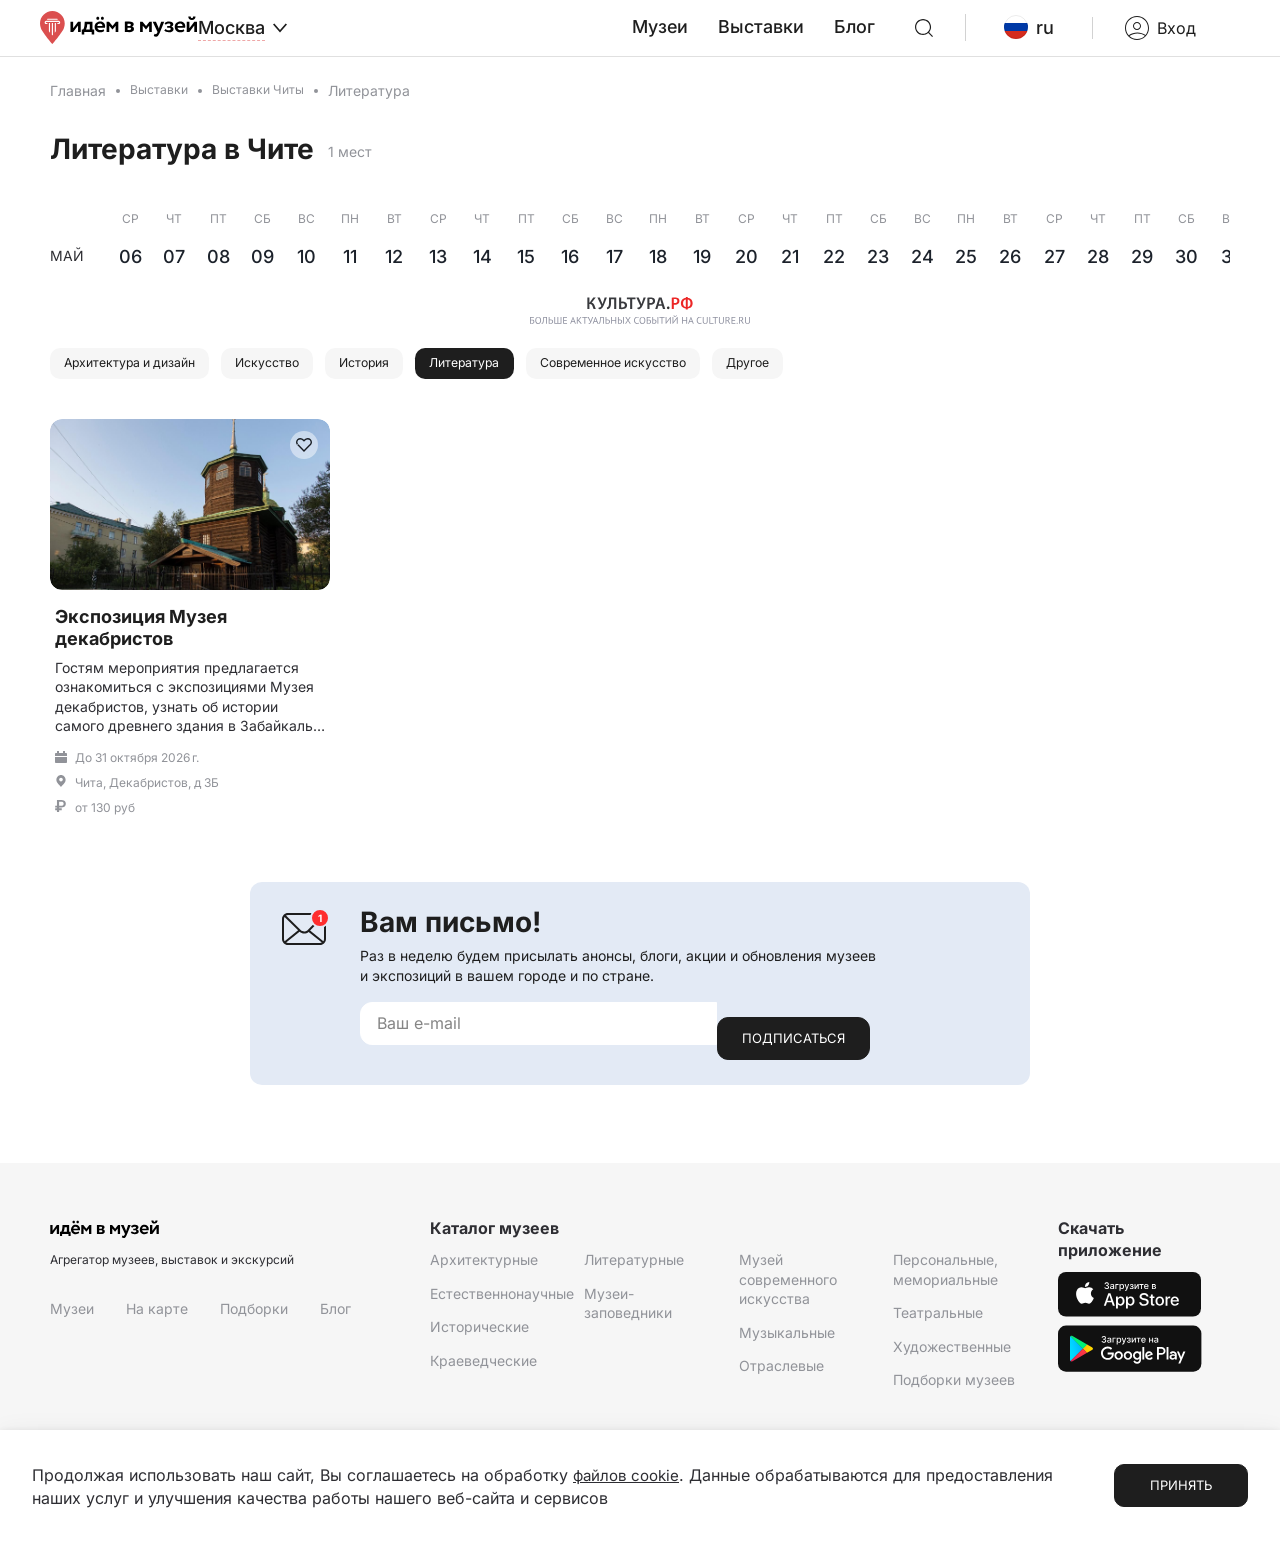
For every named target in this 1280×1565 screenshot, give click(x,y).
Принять (1181, 1486)
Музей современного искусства (788, 1293)
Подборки (254, 1322)
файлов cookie (629, 1476)
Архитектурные (484, 1273)
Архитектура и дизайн (145, 387)
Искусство (306, 387)
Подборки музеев (954, 1393)
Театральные (938, 1326)
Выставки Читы (272, 112)
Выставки (816, 39)
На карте (157, 1322)
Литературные (634, 1273)
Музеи (724, 39)
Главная (78, 112)
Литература (533, 387)
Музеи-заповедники (628, 1316)
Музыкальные (787, 1346)
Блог (901, 39)
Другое (870, 387)
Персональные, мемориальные (945, 1283)
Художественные (952, 1360)
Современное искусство (709, 387)
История (418, 387)
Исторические (479, 1340)
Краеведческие (483, 1374)
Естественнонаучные (502, 1306)
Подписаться (793, 1052)
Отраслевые (781, 1379)
